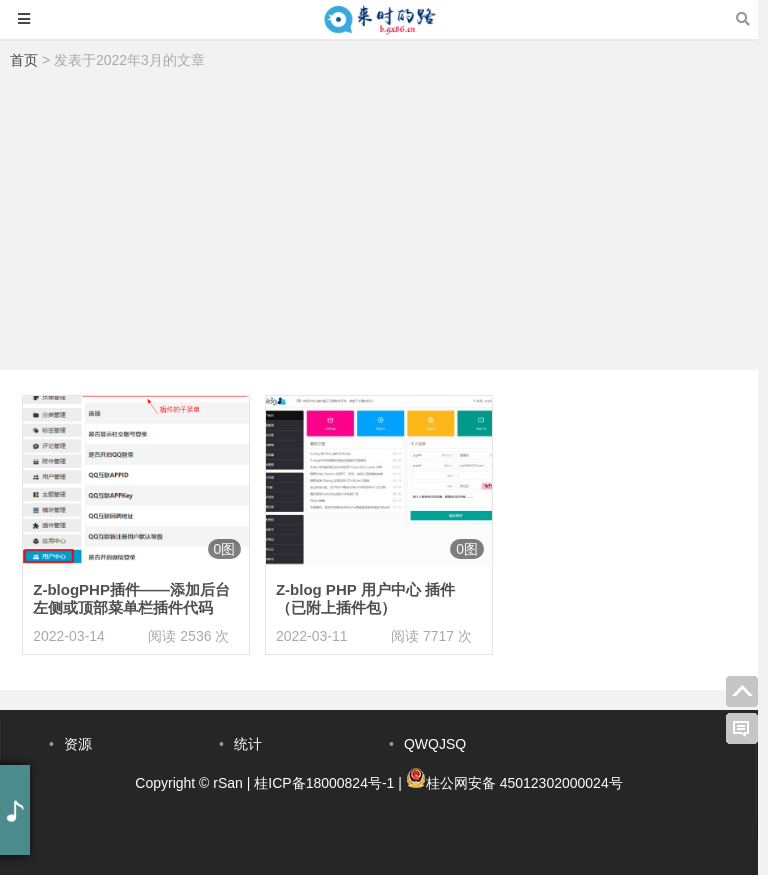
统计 (248, 744)
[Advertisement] (379, 225)
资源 (78, 744)
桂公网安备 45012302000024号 (524, 783)
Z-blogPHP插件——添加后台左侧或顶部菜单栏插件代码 (131, 598)
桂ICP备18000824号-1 (324, 783)
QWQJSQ (435, 744)
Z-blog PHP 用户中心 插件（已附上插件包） (365, 598)
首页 (24, 60)
